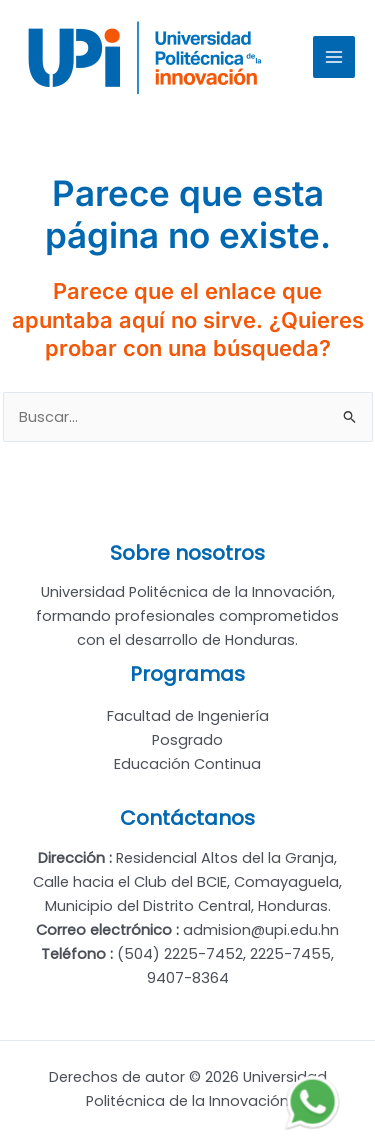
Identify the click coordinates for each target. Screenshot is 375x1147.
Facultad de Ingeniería (188, 716)
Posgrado (187, 740)
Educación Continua (187, 764)
